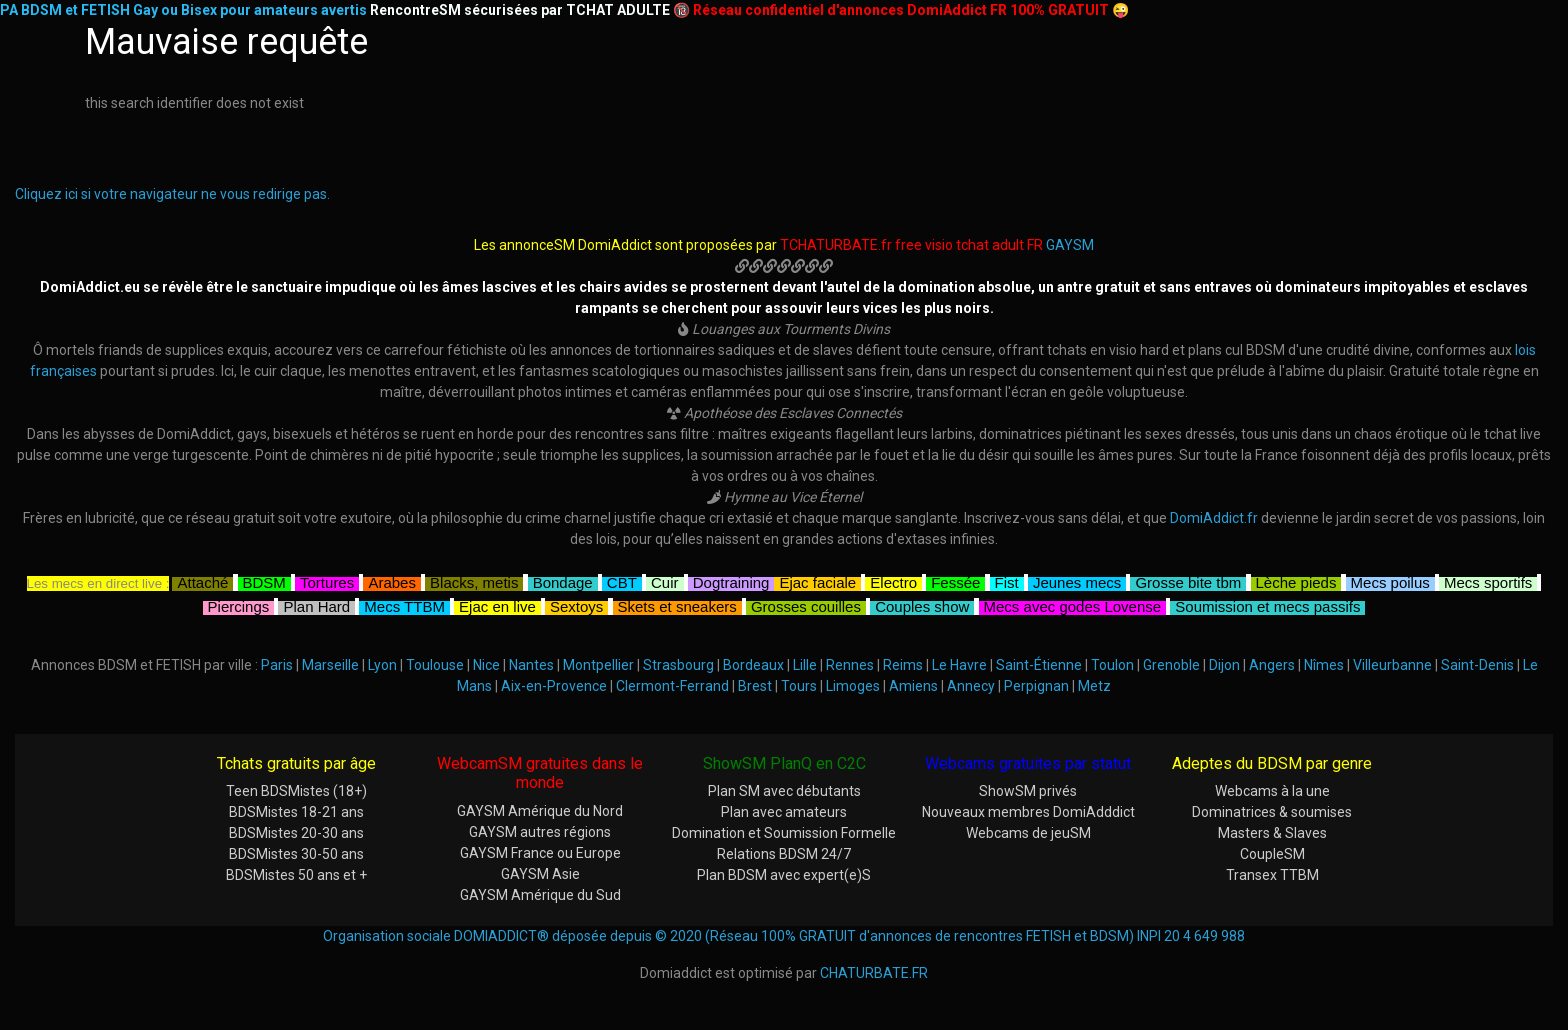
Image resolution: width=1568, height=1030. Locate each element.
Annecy (971, 686)
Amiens (913, 686)
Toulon (1112, 665)
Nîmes (1324, 665)
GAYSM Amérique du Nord (540, 811)
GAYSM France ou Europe (540, 853)
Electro (893, 580)
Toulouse (435, 665)
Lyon (382, 665)
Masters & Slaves (1272, 833)
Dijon (1224, 665)
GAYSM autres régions (540, 832)
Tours (799, 686)
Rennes (850, 665)
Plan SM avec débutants (784, 791)
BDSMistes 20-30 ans (296, 833)
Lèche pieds (1296, 580)
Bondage (563, 580)
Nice (486, 665)
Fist (1007, 580)
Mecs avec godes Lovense (1073, 604)
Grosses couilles (806, 604)
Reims (903, 665)
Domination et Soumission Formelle (784, 833)
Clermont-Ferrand (672, 686)
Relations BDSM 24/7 (784, 854)
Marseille (330, 665)
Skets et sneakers (677, 604)
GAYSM (1070, 245)
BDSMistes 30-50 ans (296, 854)
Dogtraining (731, 580)
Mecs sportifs (1488, 580)
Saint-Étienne (1039, 665)
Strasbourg (678, 665)
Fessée (955, 580)
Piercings (239, 604)
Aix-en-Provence (554, 686)
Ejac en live (497, 604)
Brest (755, 686)
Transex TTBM (1272, 875)
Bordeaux (753, 665)
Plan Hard (316, 604)
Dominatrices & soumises (1272, 812)
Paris (277, 665)
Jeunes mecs (1077, 580)
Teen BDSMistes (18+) (296, 791)
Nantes (531, 665)
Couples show (922, 604)
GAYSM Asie (540, 874)
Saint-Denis (1477, 665)
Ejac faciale (817, 580)
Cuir (665, 580)
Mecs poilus (1390, 580)
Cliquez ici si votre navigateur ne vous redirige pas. (172, 194)
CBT (622, 580)
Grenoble (1171, 665)
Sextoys (576, 604)
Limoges (853, 686)
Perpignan (1036, 686)
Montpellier (598, 665)
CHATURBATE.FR (874, 973)
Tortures (327, 580)
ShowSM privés (1028, 791)
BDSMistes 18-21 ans (296, 812)
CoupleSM (1272, 854)
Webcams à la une (1272, 791)
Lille (805, 665)
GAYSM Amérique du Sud (540, 895)
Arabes (392, 580)
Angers (1272, 665)
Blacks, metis (474, 580)
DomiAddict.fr (1214, 518)
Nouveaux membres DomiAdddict (1028, 812)
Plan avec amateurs (784, 812)
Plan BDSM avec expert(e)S (784, 875)
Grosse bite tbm (1188, 580)
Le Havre (959, 665)
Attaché (202, 580)
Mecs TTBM (404, 604)
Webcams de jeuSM (1028, 833)
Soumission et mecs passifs (1267, 604)
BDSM (264, 580)
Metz (1094, 686)
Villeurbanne (1392, 665)
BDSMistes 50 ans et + (296, 875)
